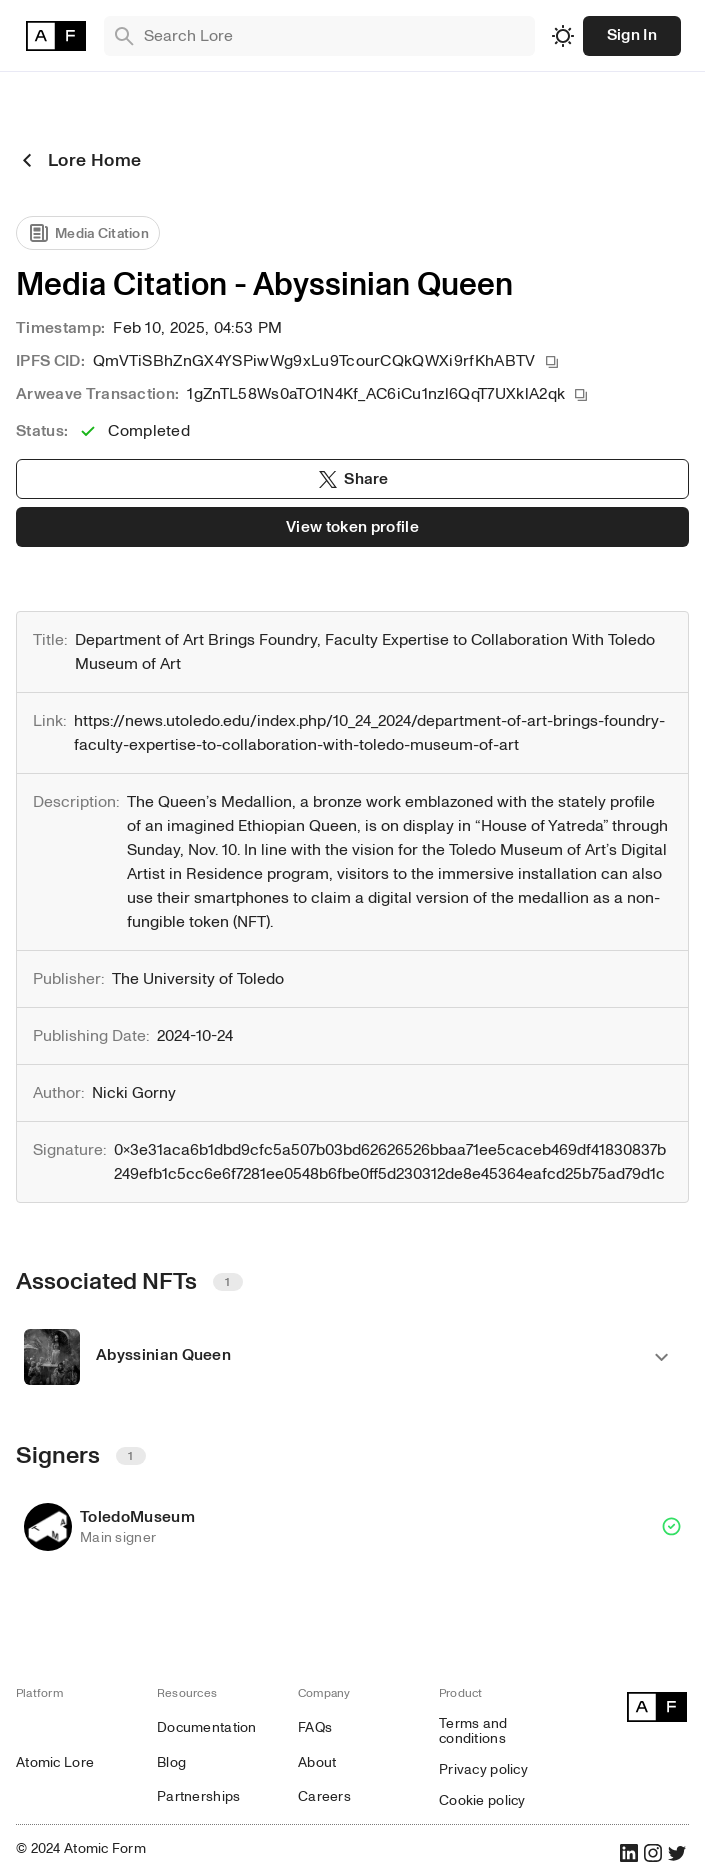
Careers (324, 1796)
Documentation (207, 1727)
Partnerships (198, 1796)
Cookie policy (482, 1800)
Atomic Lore (55, 1762)
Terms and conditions (473, 1731)
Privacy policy (483, 1769)
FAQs (315, 1727)
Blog (171, 1762)
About (317, 1762)
